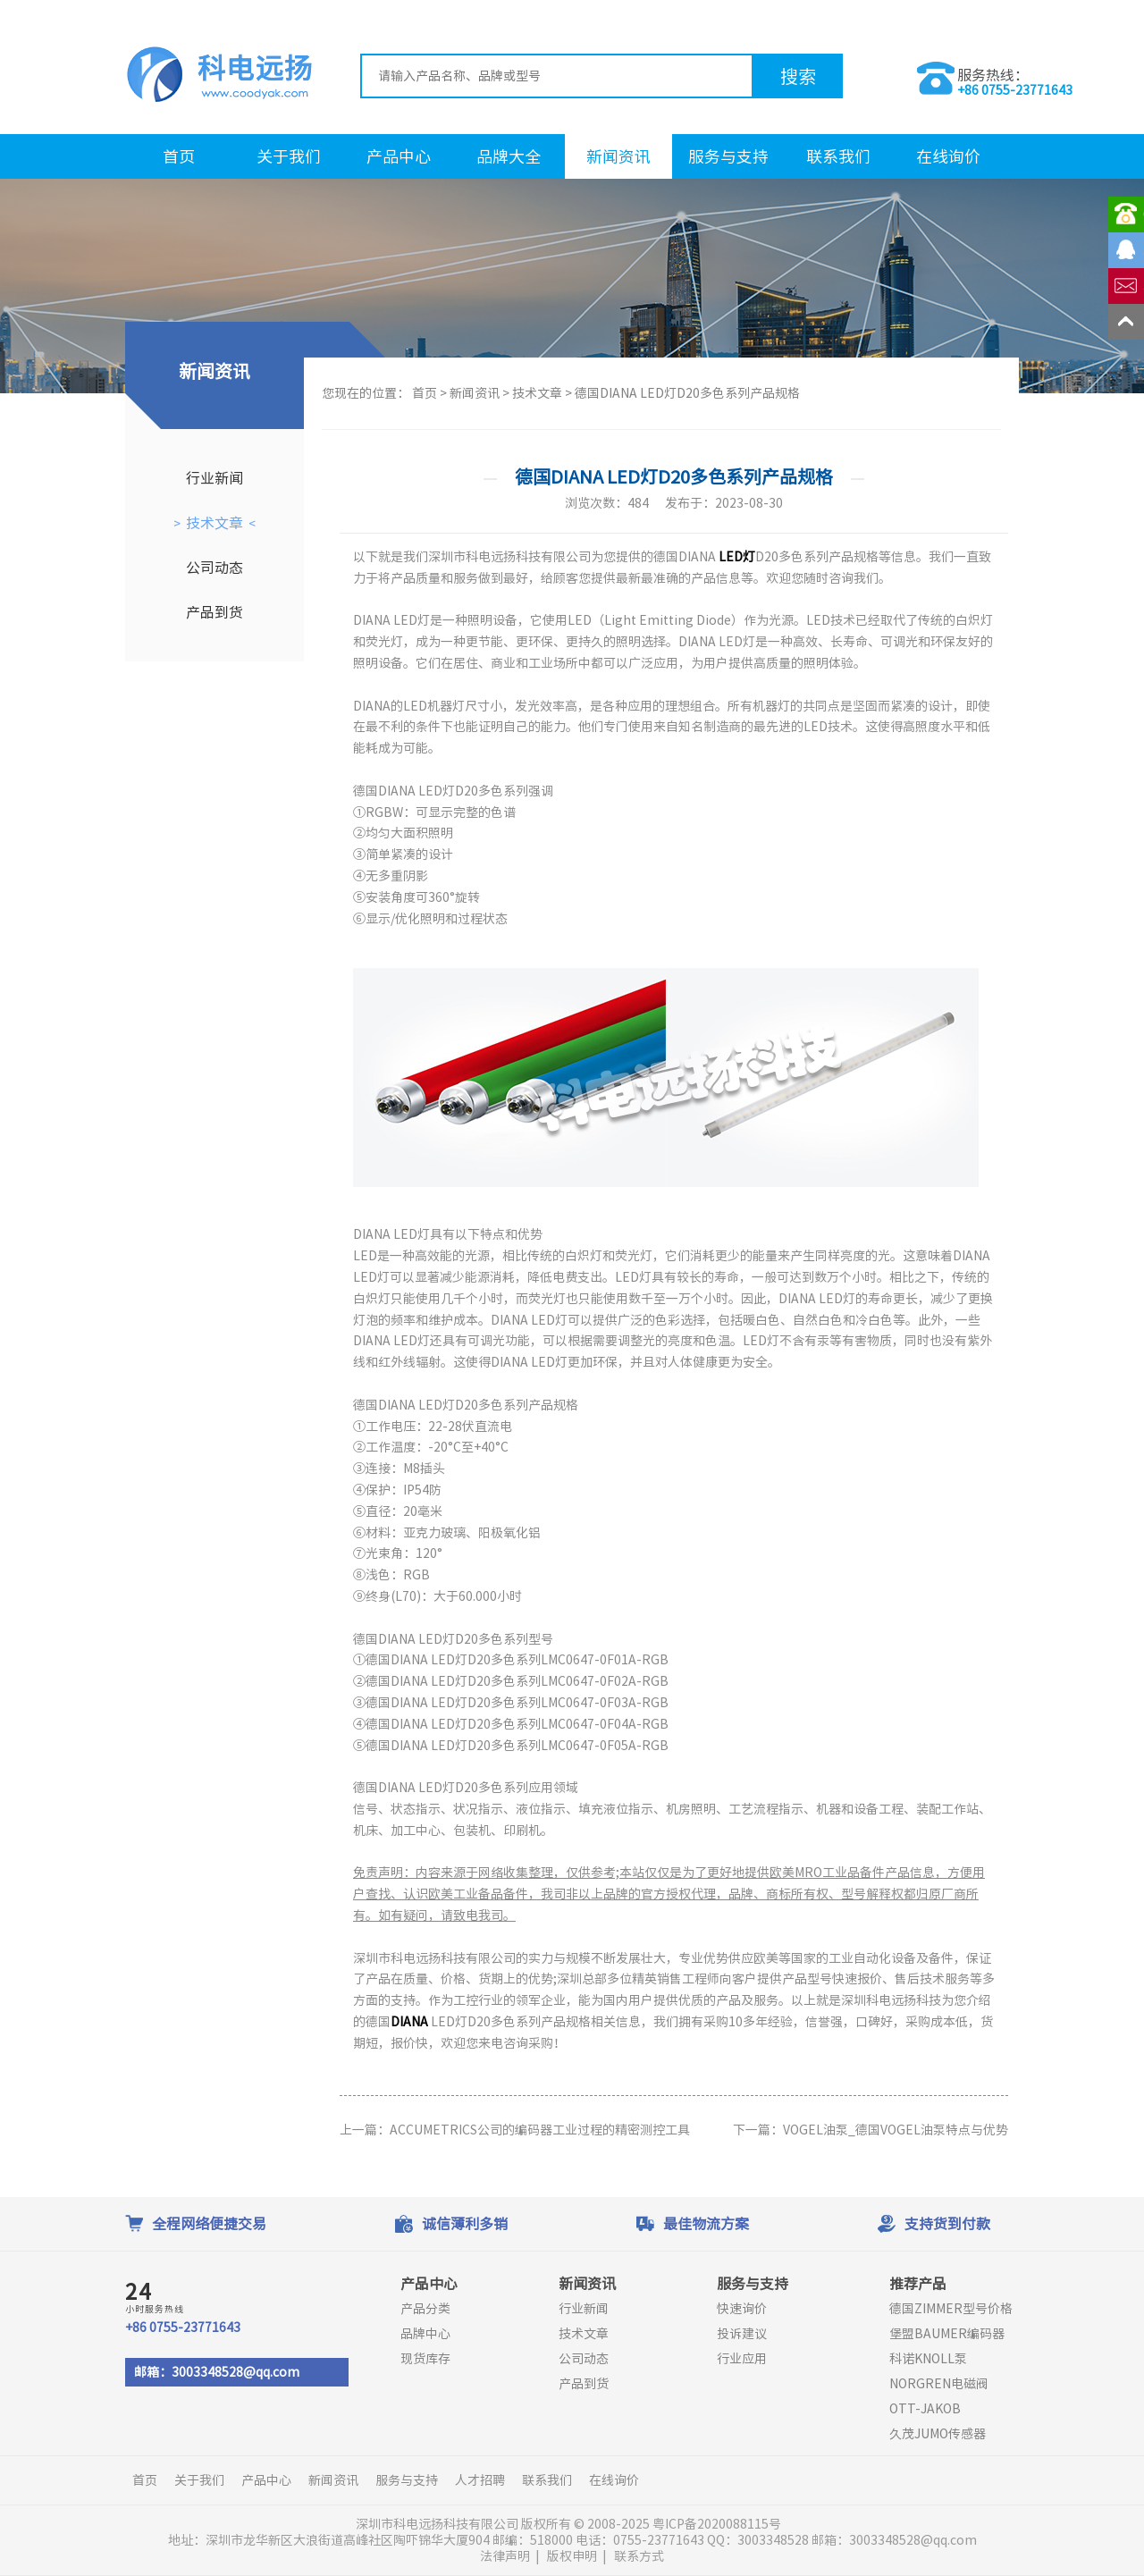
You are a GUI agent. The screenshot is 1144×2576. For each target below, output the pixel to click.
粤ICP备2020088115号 (718, 2524)
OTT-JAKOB (925, 2409)
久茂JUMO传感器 (937, 2434)
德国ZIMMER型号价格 (951, 2308)
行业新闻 (214, 478)
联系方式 (639, 2556)
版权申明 (572, 2556)
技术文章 (214, 523)
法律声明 (505, 2556)
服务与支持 (728, 156)
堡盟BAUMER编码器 (947, 2334)
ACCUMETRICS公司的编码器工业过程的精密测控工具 (540, 2130)
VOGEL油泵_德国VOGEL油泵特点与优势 (895, 2130)
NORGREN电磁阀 (938, 2384)
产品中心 (398, 156)
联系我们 (838, 156)
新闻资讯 (618, 156)
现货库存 (425, 2359)
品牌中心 (425, 2334)
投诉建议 (742, 2334)
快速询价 (742, 2308)
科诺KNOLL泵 (928, 2359)
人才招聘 (480, 2480)
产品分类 (425, 2308)
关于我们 (289, 156)
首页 (179, 156)
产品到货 (214, 612)
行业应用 (742, 2359)
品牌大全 (508, 156)
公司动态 (214, 567)
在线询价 (948, 156)
